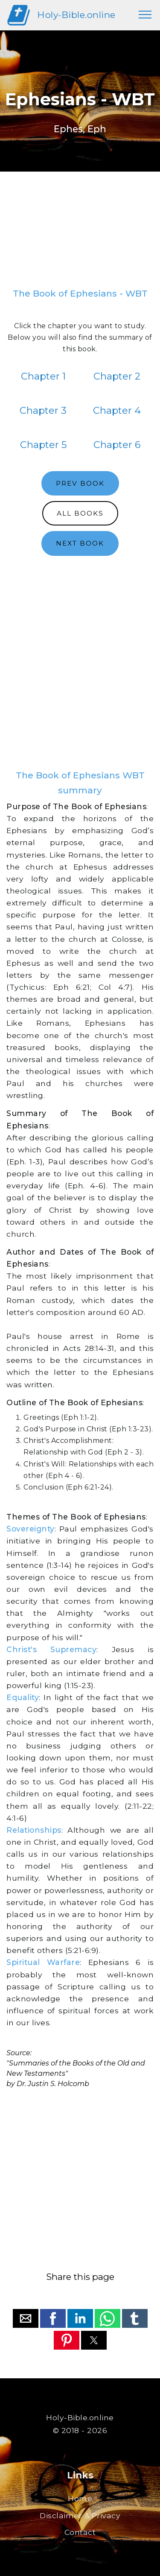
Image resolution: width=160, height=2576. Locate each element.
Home (80, 2498)
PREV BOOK (80, 483)
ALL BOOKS (80, 513)
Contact (80, 2532)
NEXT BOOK (80, 543)
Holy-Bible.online (76, 14)
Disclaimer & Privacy (80, 2515)
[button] (25, 2318)
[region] (80, 233)
